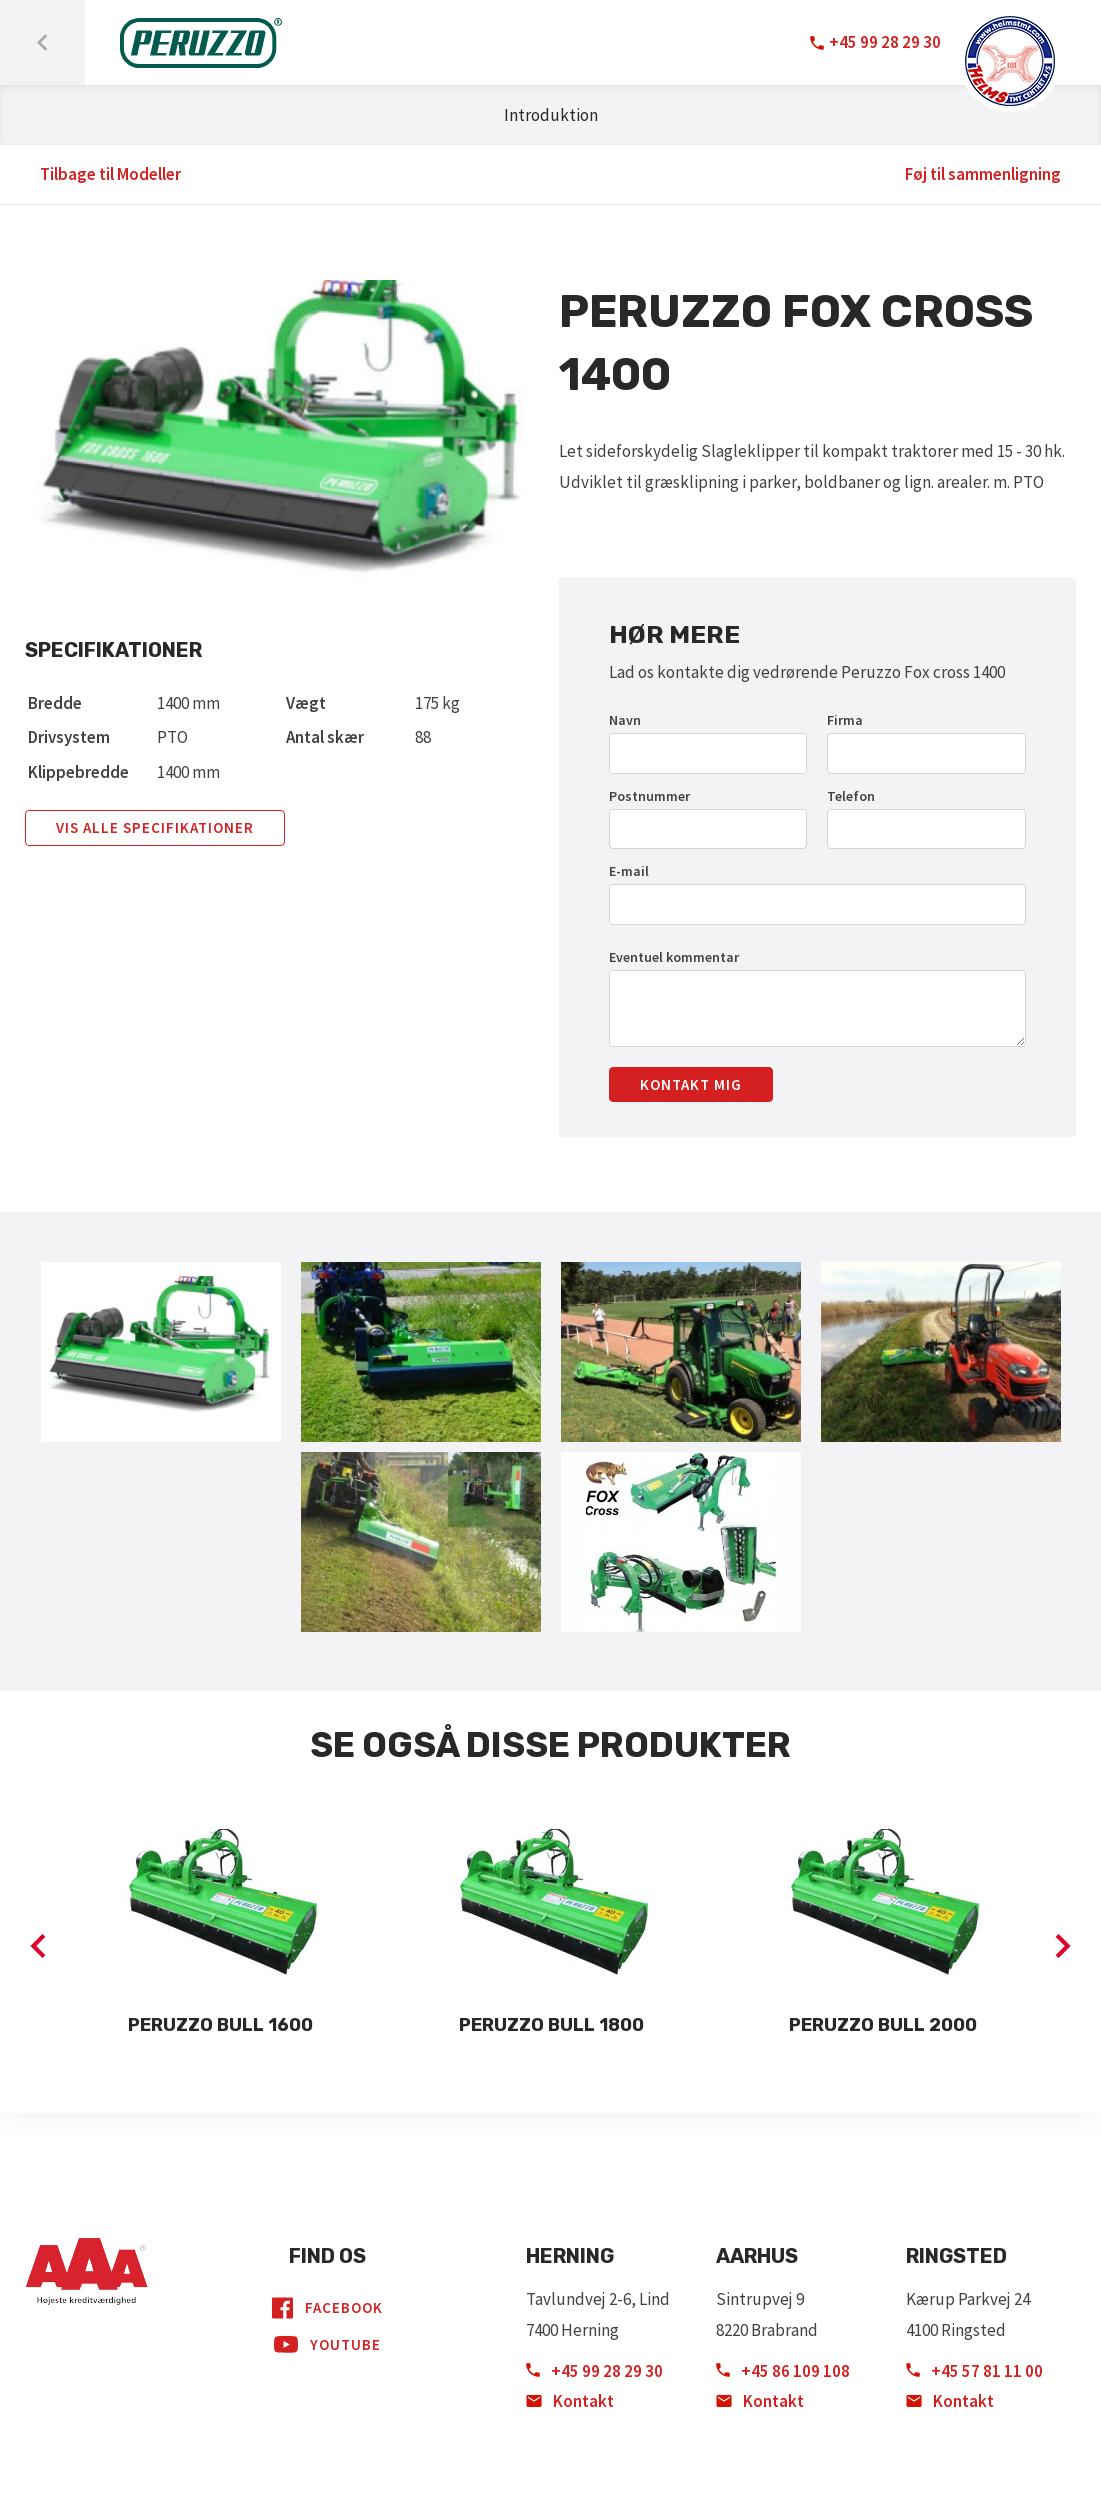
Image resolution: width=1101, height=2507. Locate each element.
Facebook (327, 2308)
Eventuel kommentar (674, 957)
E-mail (629, 871)
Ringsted (956, 2256)
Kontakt (570, 2401)
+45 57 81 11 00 (974, 2371)
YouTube (327, 2345)
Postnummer (649, 796)
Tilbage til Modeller (110, 174)
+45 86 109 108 (783, 2371)
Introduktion (551, 115)
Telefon (851, 796)
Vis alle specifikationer (155, 827)
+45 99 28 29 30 (594, 2371)
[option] (220, 1930)
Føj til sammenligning (983, 174)
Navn (625, 720)
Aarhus (757, 2256)
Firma (845, 720)
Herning (570, 2256)
